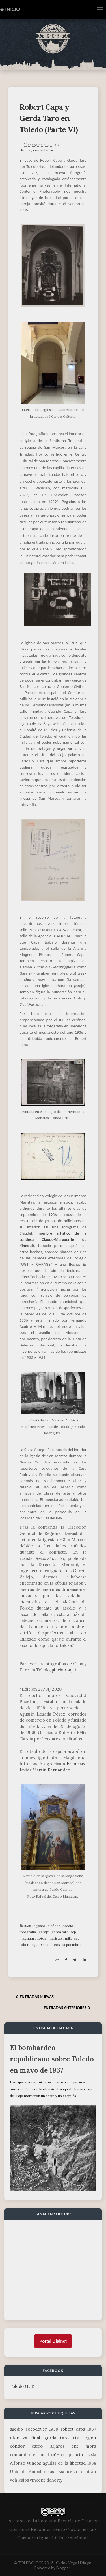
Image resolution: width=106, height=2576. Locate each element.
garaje (44, 1932)
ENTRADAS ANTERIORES (68, 2007)
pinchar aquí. (65, 1670)
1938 (91, 2463)
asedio (68, 1926)
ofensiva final (25, 2437)
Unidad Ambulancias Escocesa (43, 2471)
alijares (57, 2446)
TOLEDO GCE (31, 2562)
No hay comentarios (37, 150)
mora (90, 2446)
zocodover (36, 2429)
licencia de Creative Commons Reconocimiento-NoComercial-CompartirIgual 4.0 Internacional (54, 2529)
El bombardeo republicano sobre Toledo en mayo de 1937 (52, 2059)
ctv (76, 2437)
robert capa (29, 1944)
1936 (28, 1926)
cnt (75, 2446)
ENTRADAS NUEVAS (34, 1996)
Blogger (63, 2567)
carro (37, 2446)
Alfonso (17, 2463)
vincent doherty (46, 2480)
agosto (40, 1926)
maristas (56, 1938)
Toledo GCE (22, 2386)
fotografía (28, 1932)
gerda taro (60, 1932)
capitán (88, 2471)
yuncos (34, 2463)
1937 (91, 2429)
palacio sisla (82, 2454)
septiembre (71, 1944)
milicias (71, 1938)
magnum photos (33, 1938)
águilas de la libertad (64, 2463)
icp (74, 1932)
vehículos (19, 2480)
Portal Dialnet (53, 2341)
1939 (53, 2429)
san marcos (51, 1944)
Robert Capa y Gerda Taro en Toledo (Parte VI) (49, 118)
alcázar (54, 1926)
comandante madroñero (37, 2454)
